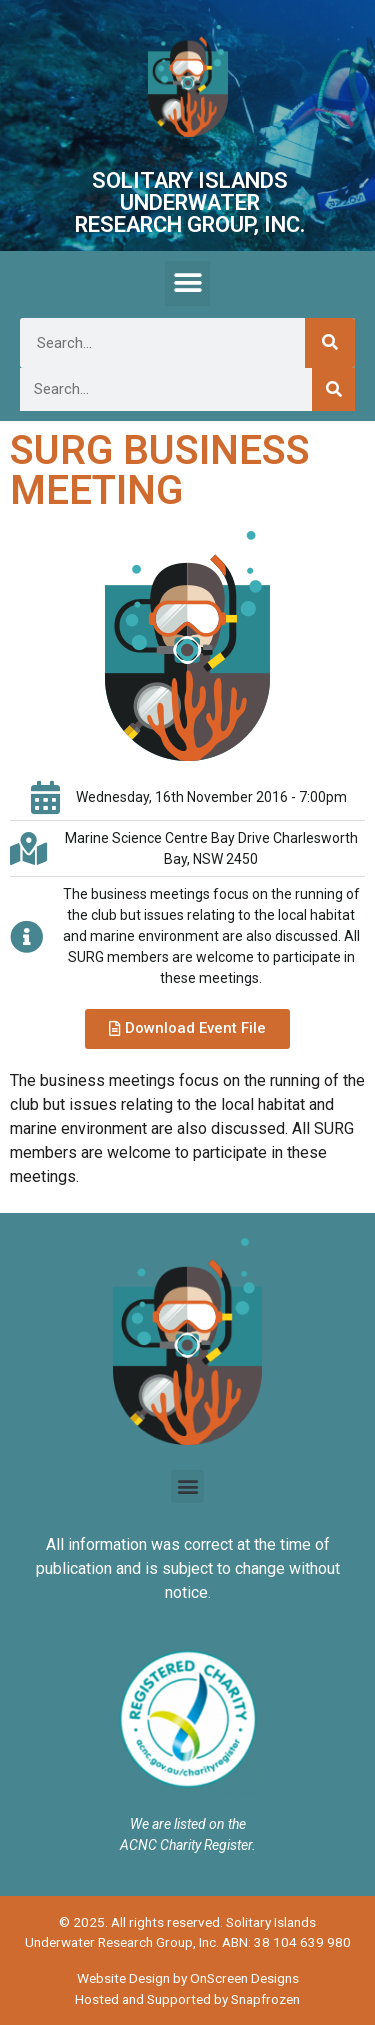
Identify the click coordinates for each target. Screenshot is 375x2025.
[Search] (330, 343)
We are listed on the (188, 1824)
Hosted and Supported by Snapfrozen (187, 1999)
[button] (187, 283)
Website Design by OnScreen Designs (188, 1978)
